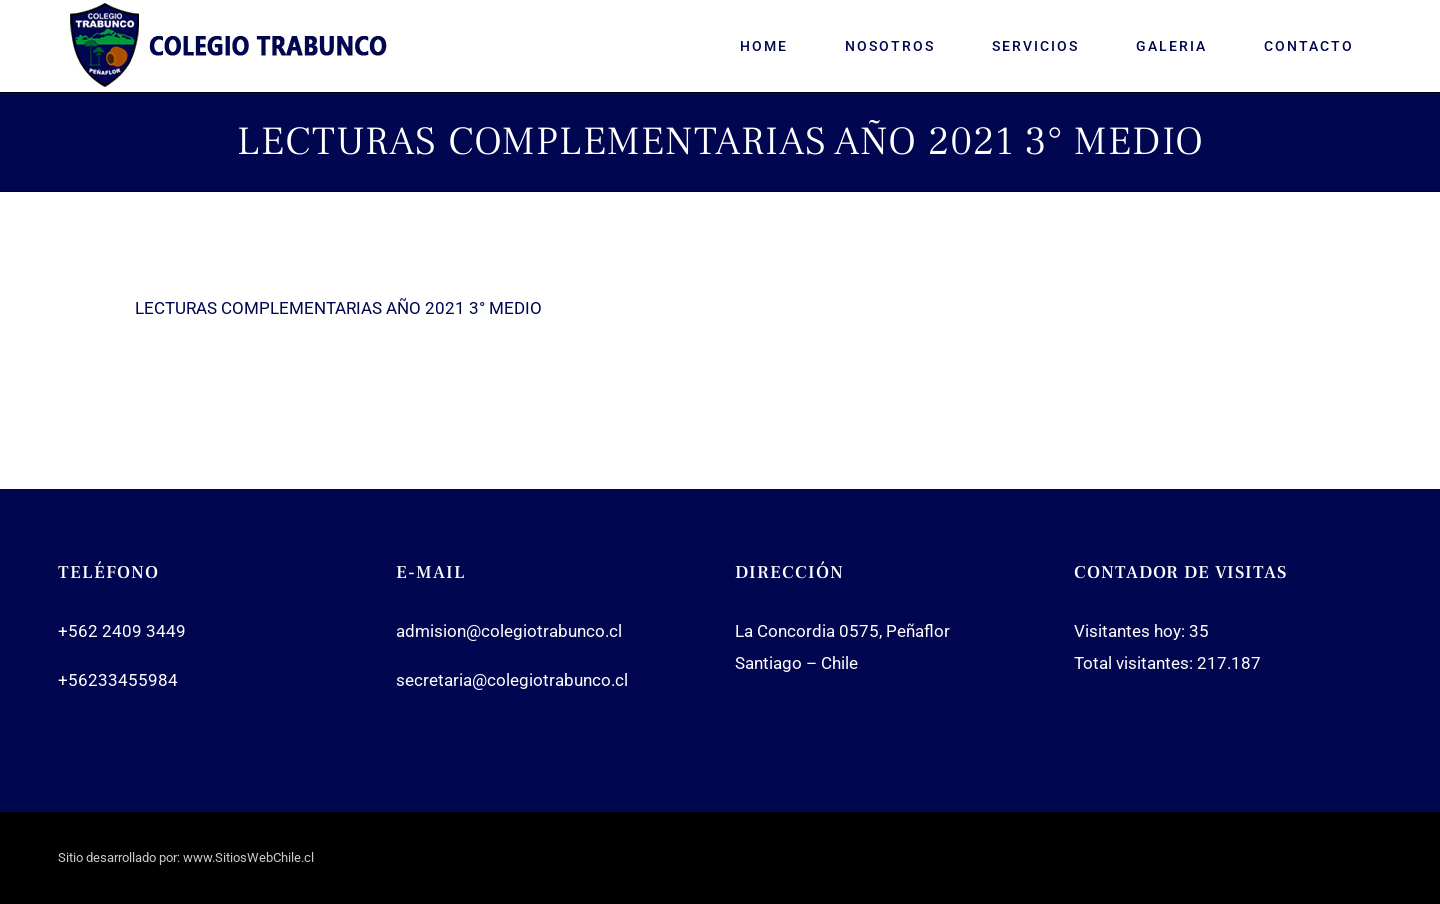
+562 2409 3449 (122, 631)
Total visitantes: (1135, 663)
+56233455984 (118, 680)
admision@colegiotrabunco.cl (509, 631)
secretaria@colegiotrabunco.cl (512, 680)
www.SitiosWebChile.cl (248, 857)
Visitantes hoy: (1131, 631)
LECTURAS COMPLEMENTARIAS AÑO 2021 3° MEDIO (338, 308)
